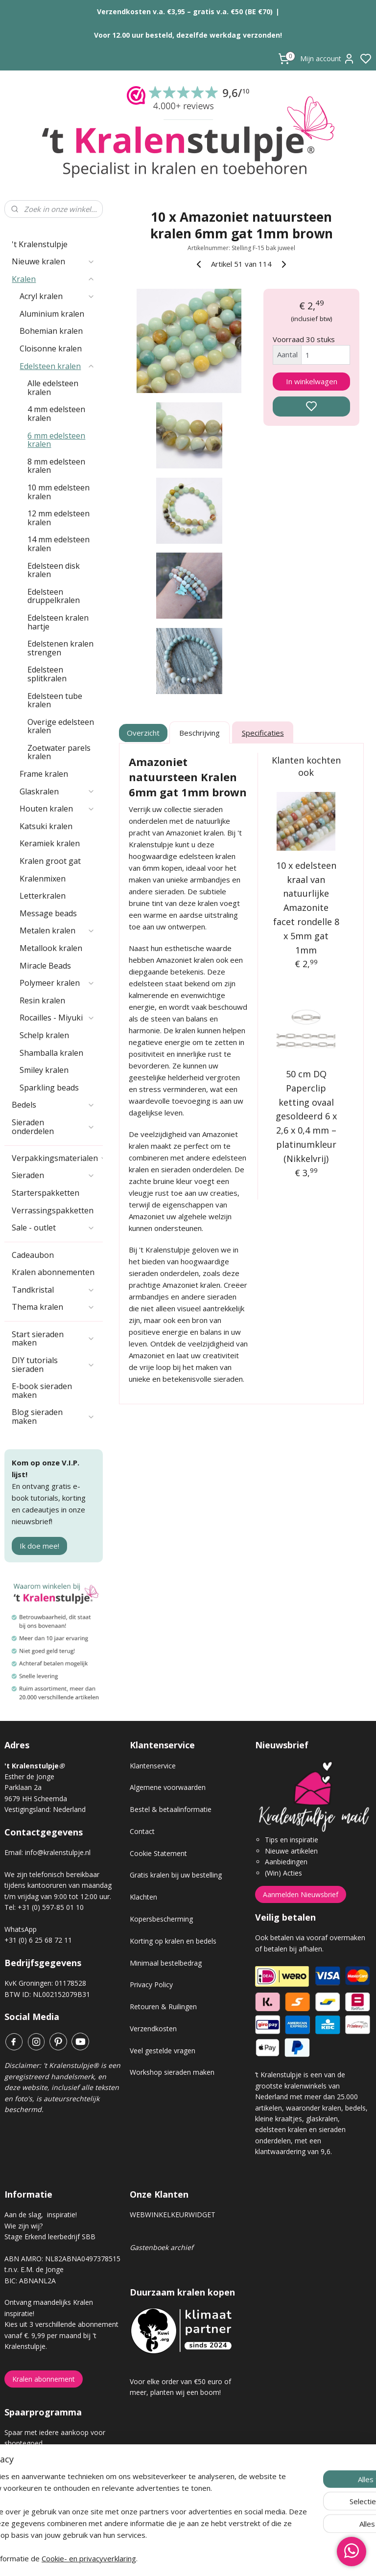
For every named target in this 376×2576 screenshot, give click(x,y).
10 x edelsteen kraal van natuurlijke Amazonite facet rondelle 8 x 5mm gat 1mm (306, 907)
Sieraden (53, 1175)
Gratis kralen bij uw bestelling (176, 1875)
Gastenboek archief (161, 2247)
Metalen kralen (57, 930)
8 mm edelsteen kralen (56, 466)
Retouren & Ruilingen (163, 2006)
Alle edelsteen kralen (52, 387)
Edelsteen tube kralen (54, 700)
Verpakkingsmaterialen (57, 1158)
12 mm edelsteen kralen (58, 518)
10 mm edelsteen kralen (58, 492)
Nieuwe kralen (53, 261)
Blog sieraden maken (53, 1416)
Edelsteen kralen (57, 366)
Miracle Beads (45, 965)
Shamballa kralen (51, 1052)
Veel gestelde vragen (162, 2050)
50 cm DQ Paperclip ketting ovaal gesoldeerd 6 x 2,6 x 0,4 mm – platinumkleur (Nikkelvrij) (306, 1116)
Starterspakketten (45, 1192)
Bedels (53, 1104)
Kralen (53, 279)
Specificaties (263, 733)
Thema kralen (53, 1306)
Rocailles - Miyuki (57, 1017)
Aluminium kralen (52, 313)
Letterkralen (43, 895)
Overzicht (143, 733)
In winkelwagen (311, 381)
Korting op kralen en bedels (173, 1941)
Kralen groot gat (50, 861)
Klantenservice (153, 1765)
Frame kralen (44, 773)
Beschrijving (200, 733)
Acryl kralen (57, 296)
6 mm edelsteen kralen (56, 440)
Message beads (48, 913)
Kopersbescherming (161, 1919)
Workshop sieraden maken (172, 2072)
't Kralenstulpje (40, 244)
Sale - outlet (53, 1227)
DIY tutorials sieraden (53, 1364)
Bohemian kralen (51, 330)
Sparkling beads (49, 1087)
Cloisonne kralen (51, 348)
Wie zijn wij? (23, 2225)
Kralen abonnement (43, 2379)
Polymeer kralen (57, 982)
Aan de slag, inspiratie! (40, 2214)
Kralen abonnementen (53, 1272)
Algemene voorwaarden (168, 1787)
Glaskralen (57, 791)
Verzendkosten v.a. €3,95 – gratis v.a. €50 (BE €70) (185, 11)
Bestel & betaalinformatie (171, 1809)
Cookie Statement (158, 1853)
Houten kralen (57, 808)
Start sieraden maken (53, 1338)
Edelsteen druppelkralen (53, 596)
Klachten (143, 1897)
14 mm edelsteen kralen (58, 544)
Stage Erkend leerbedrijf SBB (49, 2236)
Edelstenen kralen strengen (60, 648)
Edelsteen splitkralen (47, 674)
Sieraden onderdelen (53, 1127)
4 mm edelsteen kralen (56, 413)
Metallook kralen (51, 948)
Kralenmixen (43, 878)
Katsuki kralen (46, 826)
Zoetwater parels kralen (59, 752)
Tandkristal (53, 1289)
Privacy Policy (151, 1984)
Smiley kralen (44, 1070)
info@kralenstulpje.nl (58, 1852)
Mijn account (327, 59)
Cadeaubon (33, 1255)
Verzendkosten (153, 2028)
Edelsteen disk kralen (53, 570)
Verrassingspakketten (53, 1210)
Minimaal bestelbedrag (166, 1963)
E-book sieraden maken (42, 1390)
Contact (142, 1831)
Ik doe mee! (39, 1546)
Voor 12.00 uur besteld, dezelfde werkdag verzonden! (188, 35)
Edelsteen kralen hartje (58, 622)
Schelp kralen (44, 1035)
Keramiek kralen (50, 843)
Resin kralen (42, 1000)
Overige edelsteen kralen (60, 726)
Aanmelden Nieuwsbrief (300, 1894)
